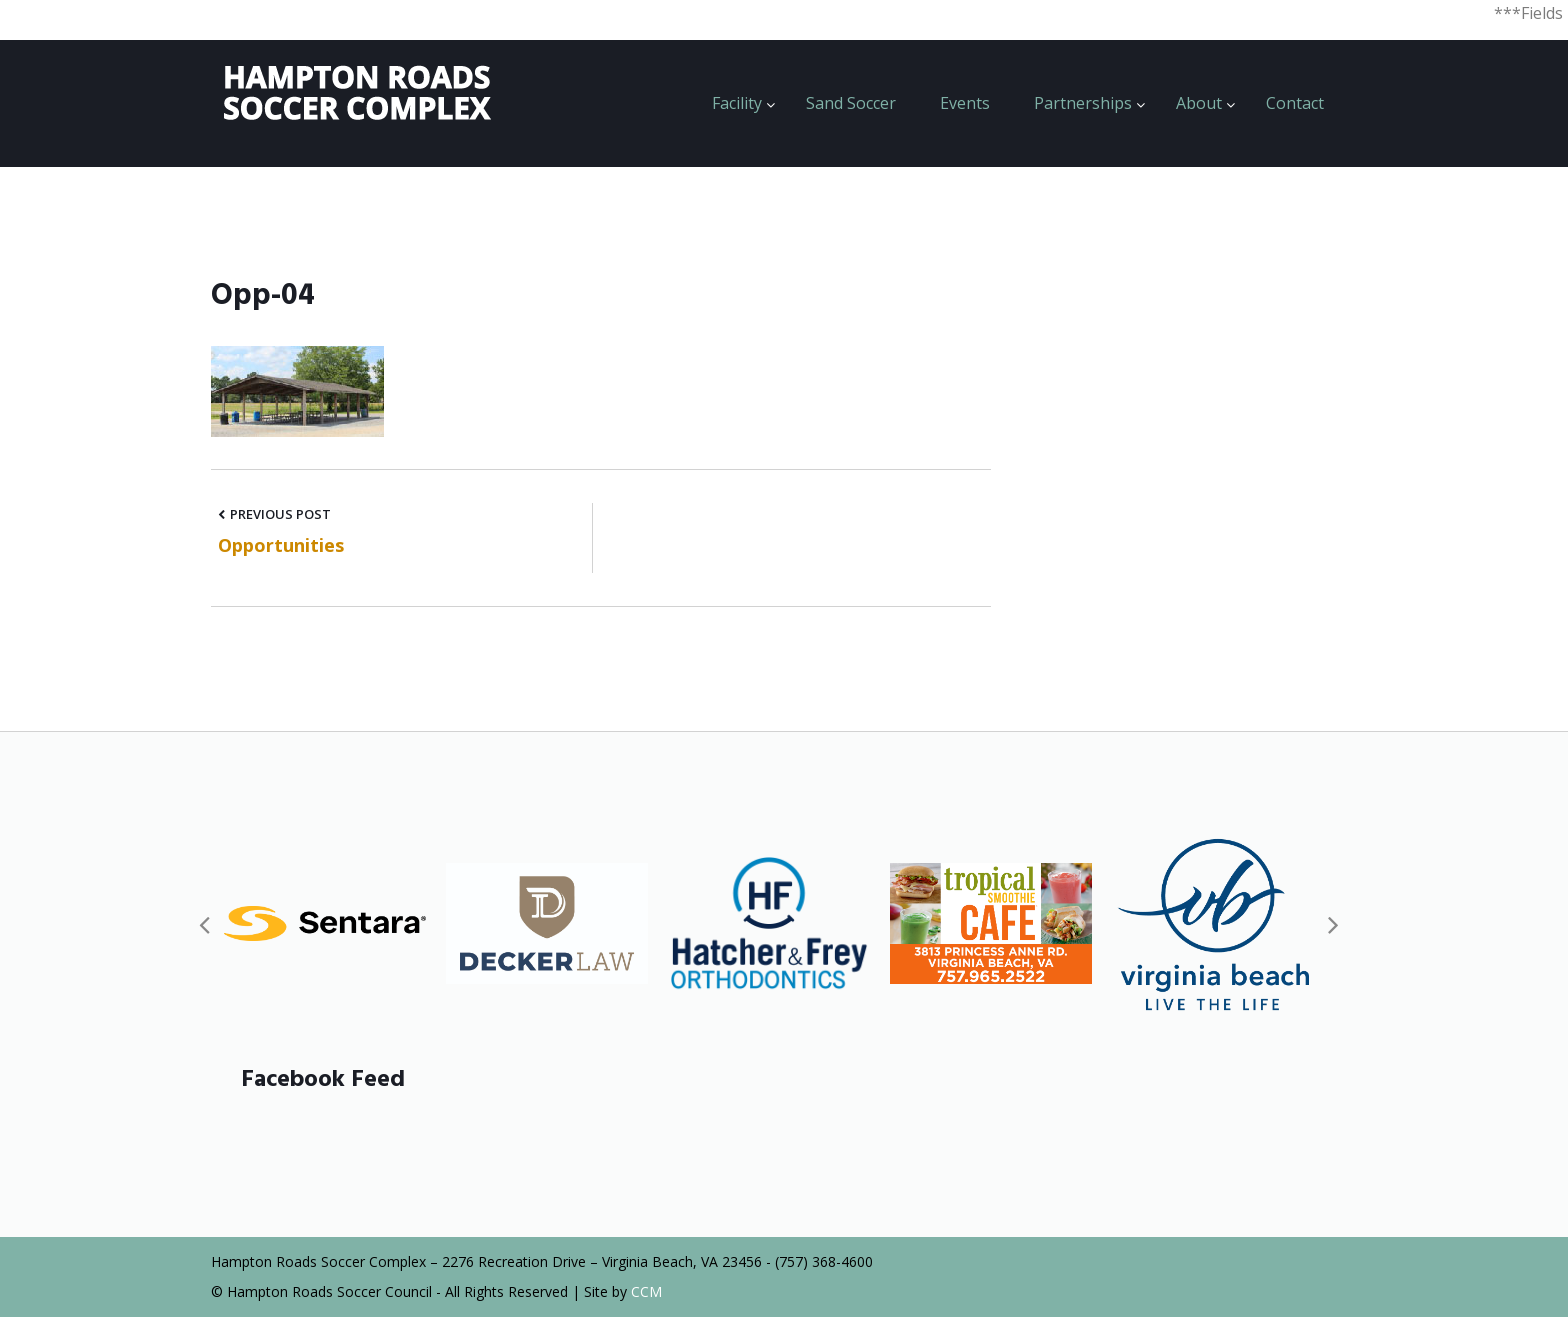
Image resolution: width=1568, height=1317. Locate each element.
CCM (646, 1291)
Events (965, 103)
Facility (737, 103)
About (1199, 103)
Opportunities (281, 545)
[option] (325, 923)
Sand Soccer (851, 103)
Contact (1295, 103)
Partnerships (1083, 103)
